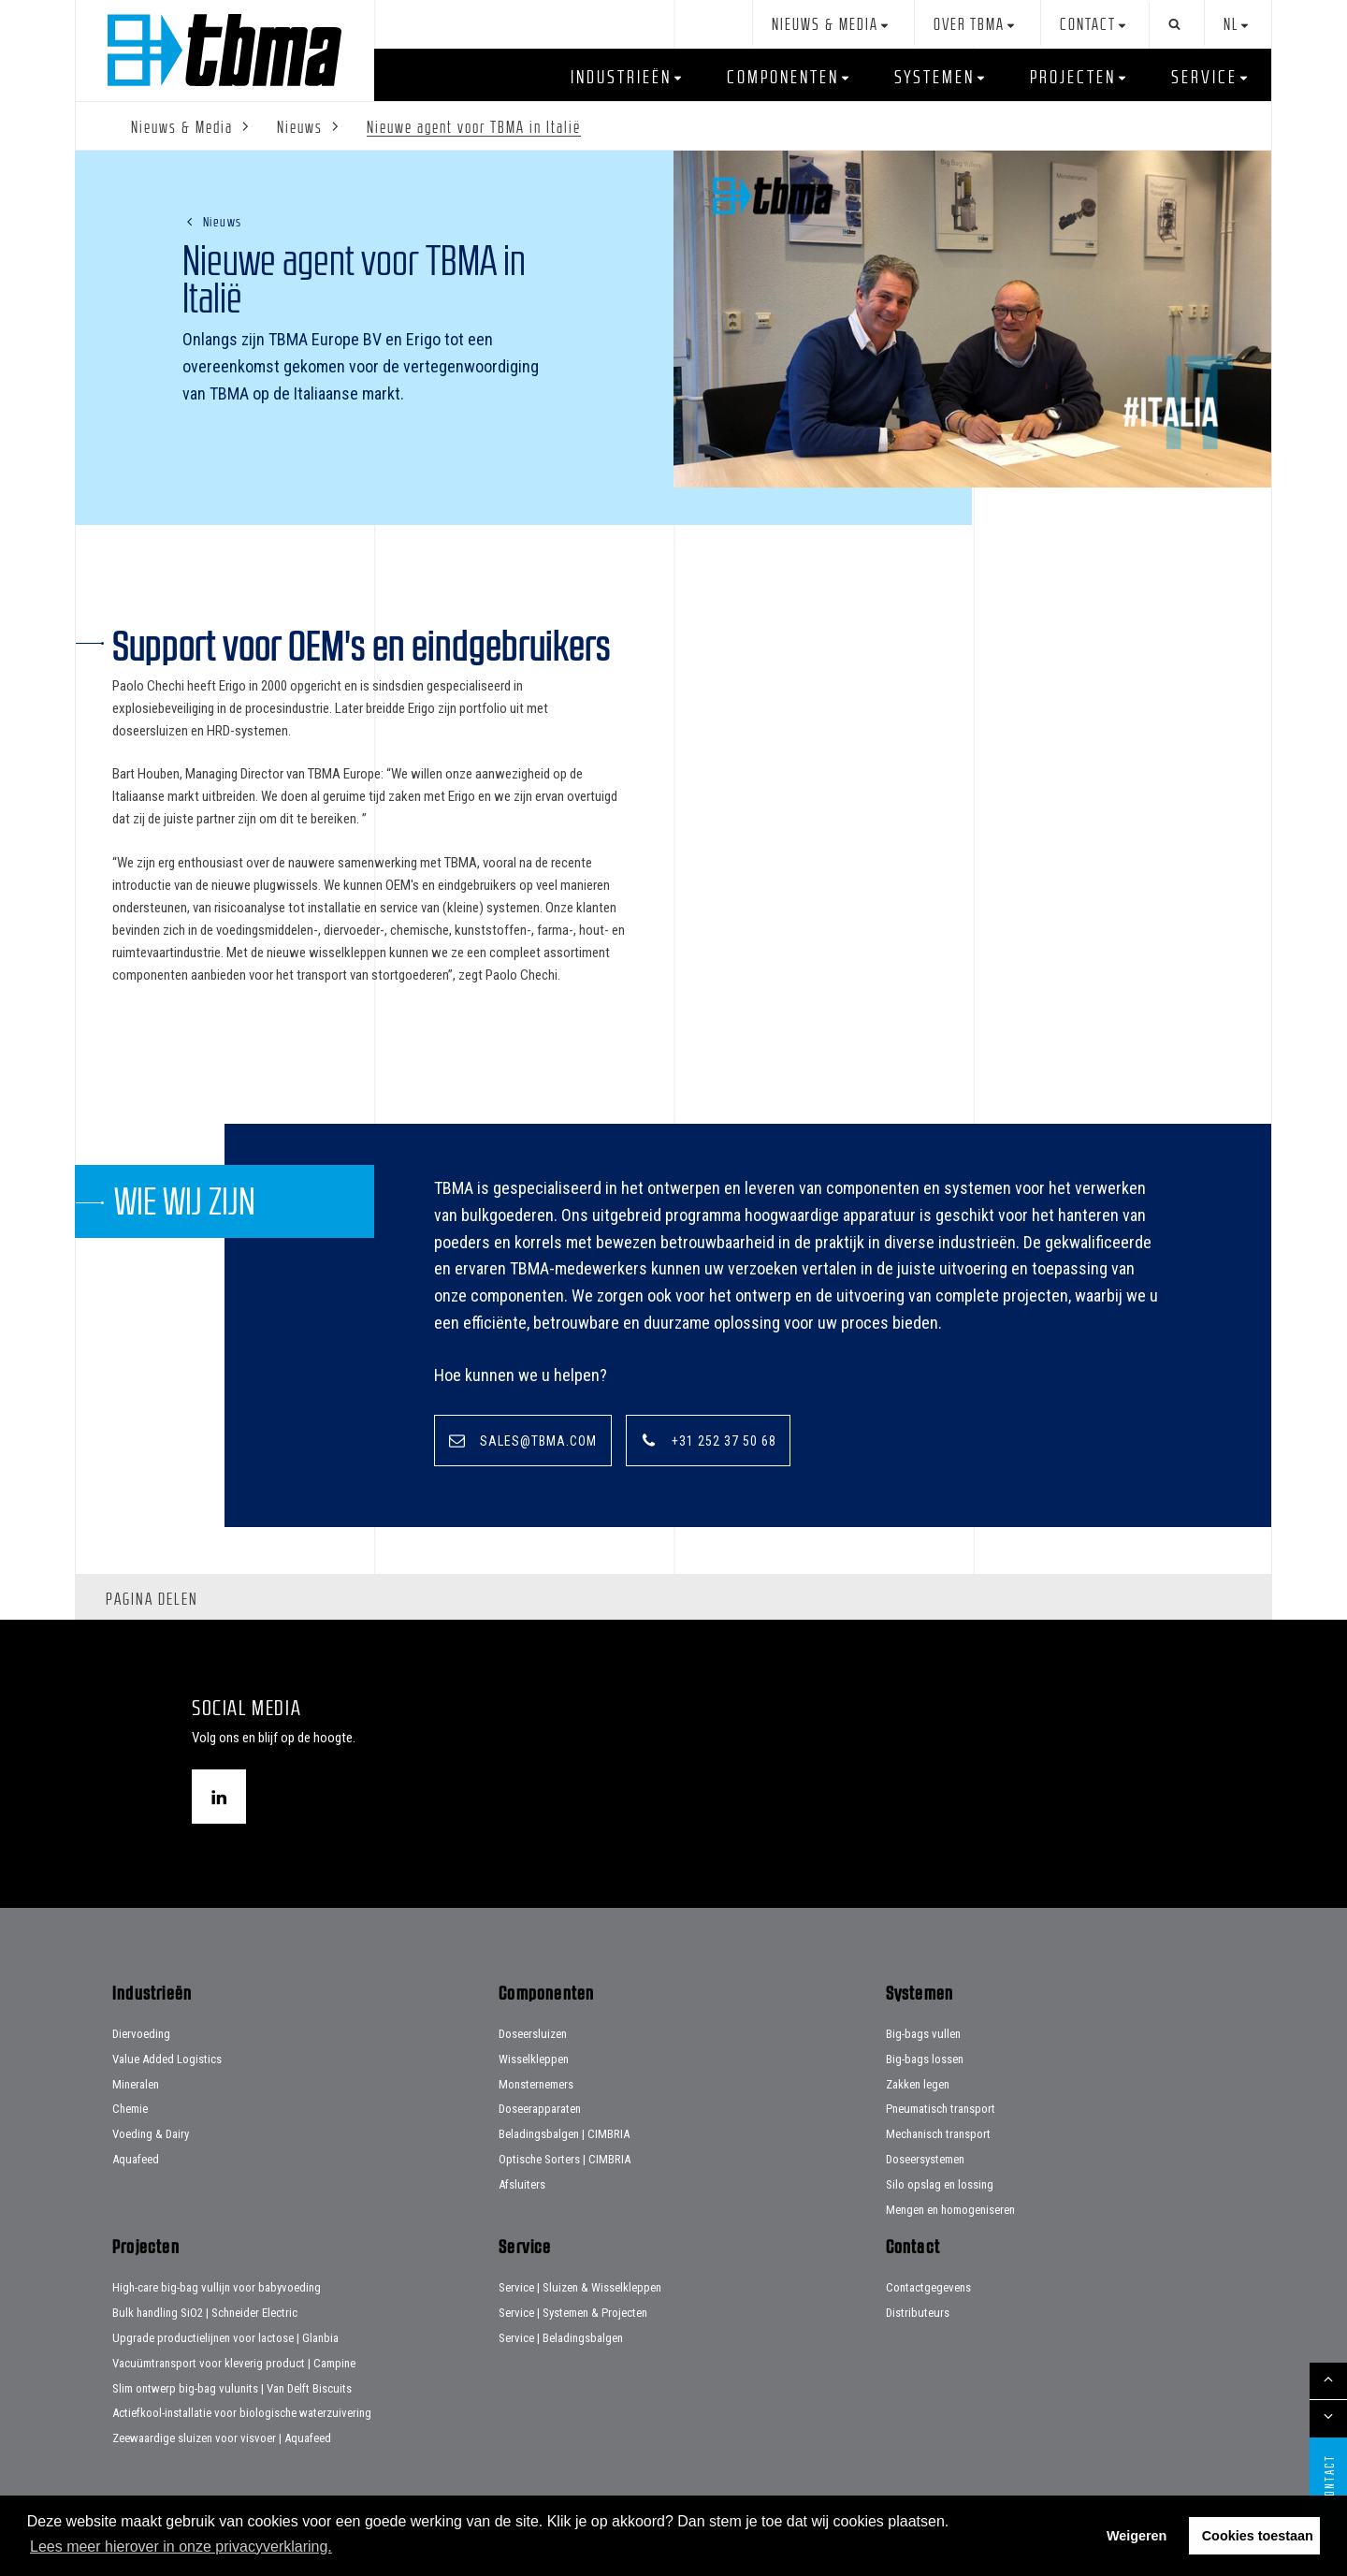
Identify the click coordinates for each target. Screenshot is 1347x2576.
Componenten (783, 76)
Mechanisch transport (938, 2134)
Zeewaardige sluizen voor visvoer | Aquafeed (221, 2438)
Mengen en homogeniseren (950, 2210)
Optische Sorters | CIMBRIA (564, 2159)
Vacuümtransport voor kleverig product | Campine (233, 2363)
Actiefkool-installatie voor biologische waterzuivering (241, 2414)
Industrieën (621, 76)
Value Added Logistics (167, 2059)
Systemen (934, 76)
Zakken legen (917, 2084)
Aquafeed (135, 2159)
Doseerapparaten (540, 2110)
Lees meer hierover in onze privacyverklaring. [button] (181, 2546)
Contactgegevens (928, 2288)
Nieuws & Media (825, 25)
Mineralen (135, 2084)
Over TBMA (969, 25)
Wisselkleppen (534, 2059)
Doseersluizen (533, 2034)
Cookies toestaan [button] (1257, 2535)
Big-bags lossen (924, 2059)
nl (1231, 25)
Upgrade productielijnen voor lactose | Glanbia (225, 2338)
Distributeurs (917, 2313)
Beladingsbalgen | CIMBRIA (564, 2134)
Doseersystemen (925, 2159)
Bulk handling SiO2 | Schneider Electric (204, 2313)
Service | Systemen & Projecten (573, 2313)
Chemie (130, 2110)
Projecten (1073, 76)
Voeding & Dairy (150, 2134)
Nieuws (222, 221)
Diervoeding (141, 2034)
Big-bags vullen (923, 2034)
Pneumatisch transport (940, 2110)
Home (224, 50)
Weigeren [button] (1137, 2535)
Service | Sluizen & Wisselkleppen (580, 2288)
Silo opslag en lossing (939, 2184)
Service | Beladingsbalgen (561, 2338)
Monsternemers (536, 2084)
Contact (1088, 25)
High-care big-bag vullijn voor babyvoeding (216, 2288)
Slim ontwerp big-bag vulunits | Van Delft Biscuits (232, 2388)
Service (1204, 76)
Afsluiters (522, 2184)
